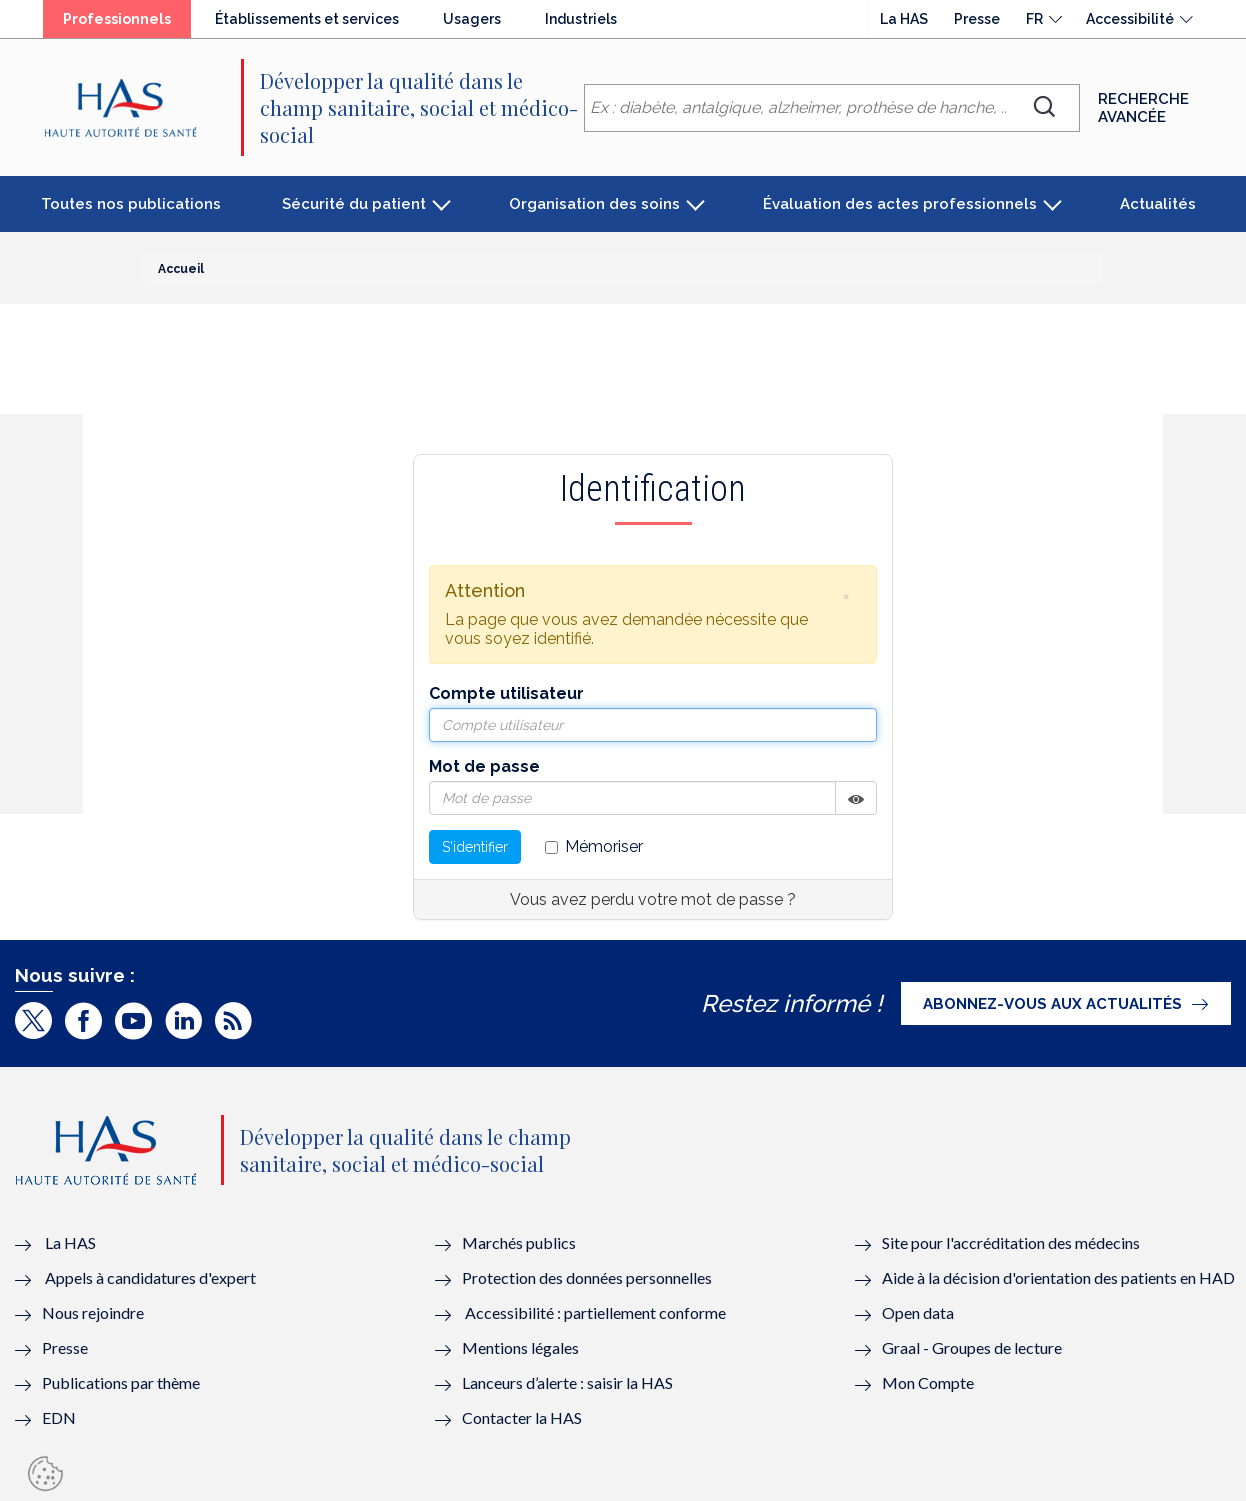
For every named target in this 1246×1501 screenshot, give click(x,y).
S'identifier (475, 847)
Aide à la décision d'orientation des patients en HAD (1058, 1277)
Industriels (581, 19)
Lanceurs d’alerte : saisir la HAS (567, 1382)
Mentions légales (520, 1347)
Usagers (472, 19)
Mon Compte (928, 1382)
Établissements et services (307, 19)
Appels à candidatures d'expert (150, 1277)
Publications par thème (121, 1382)
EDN (59, 1417)
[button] (846, 596)
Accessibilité (1130, 19)
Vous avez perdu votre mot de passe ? (653, 899)
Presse (977, 19)
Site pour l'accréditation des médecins (1011, 1242)
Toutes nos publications (131, 204)
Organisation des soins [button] (594, 204)
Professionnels (117, 19)
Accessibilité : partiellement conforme (595, 1312)
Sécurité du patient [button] (354, 204)
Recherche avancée (1143, 108)
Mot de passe (484, 766)
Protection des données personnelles (587, 1277)
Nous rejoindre (93, 1312)
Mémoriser (594, 846)
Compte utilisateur (506, 693)
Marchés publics (520, 1242)
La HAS (904, 19)
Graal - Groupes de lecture (972, 1347)
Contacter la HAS (522, 1417)
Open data (918, 1312)
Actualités (1158, 204)
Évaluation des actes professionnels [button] (900, 204)
